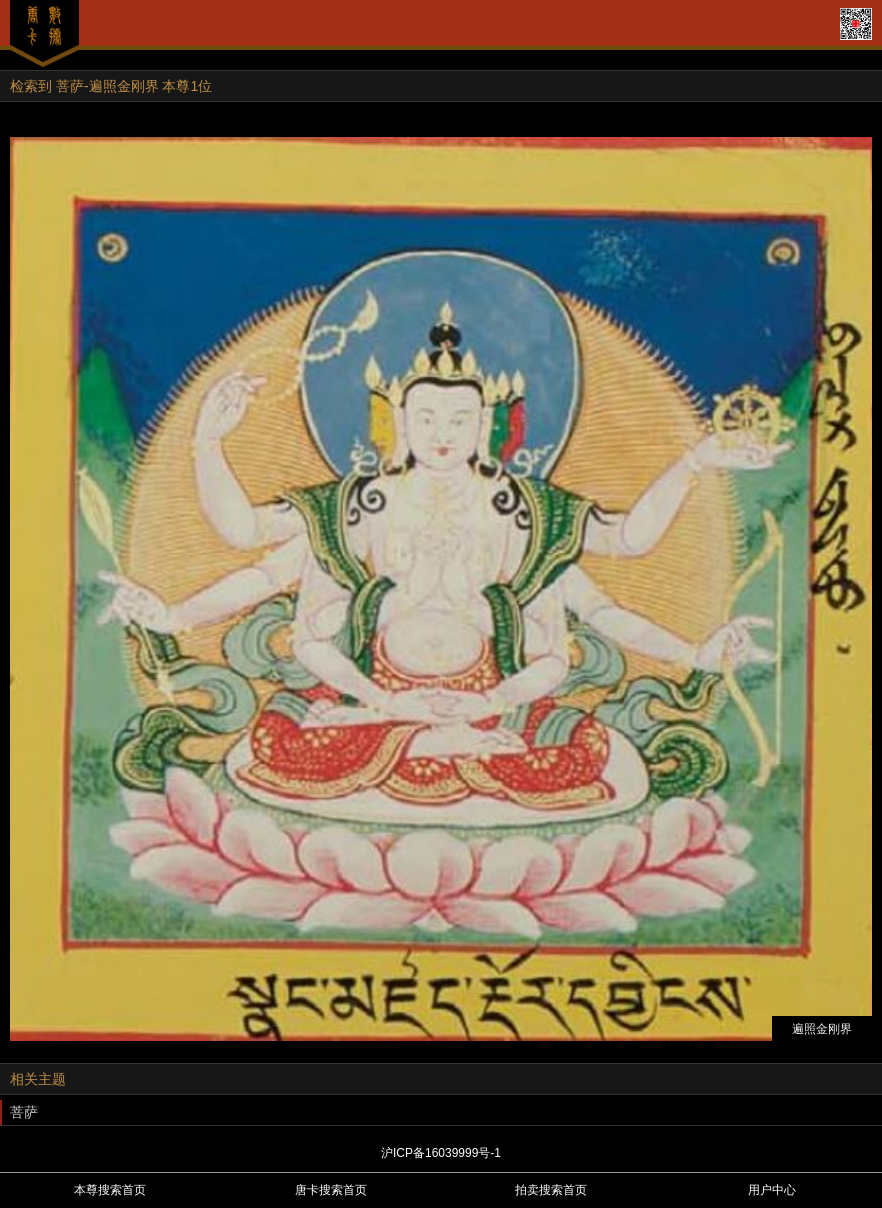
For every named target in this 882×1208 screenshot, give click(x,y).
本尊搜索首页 (110, 1190)
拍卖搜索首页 (551, 1190)
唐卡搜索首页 (331, 1190)
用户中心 (772, 1190)
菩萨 (24, 1112)
